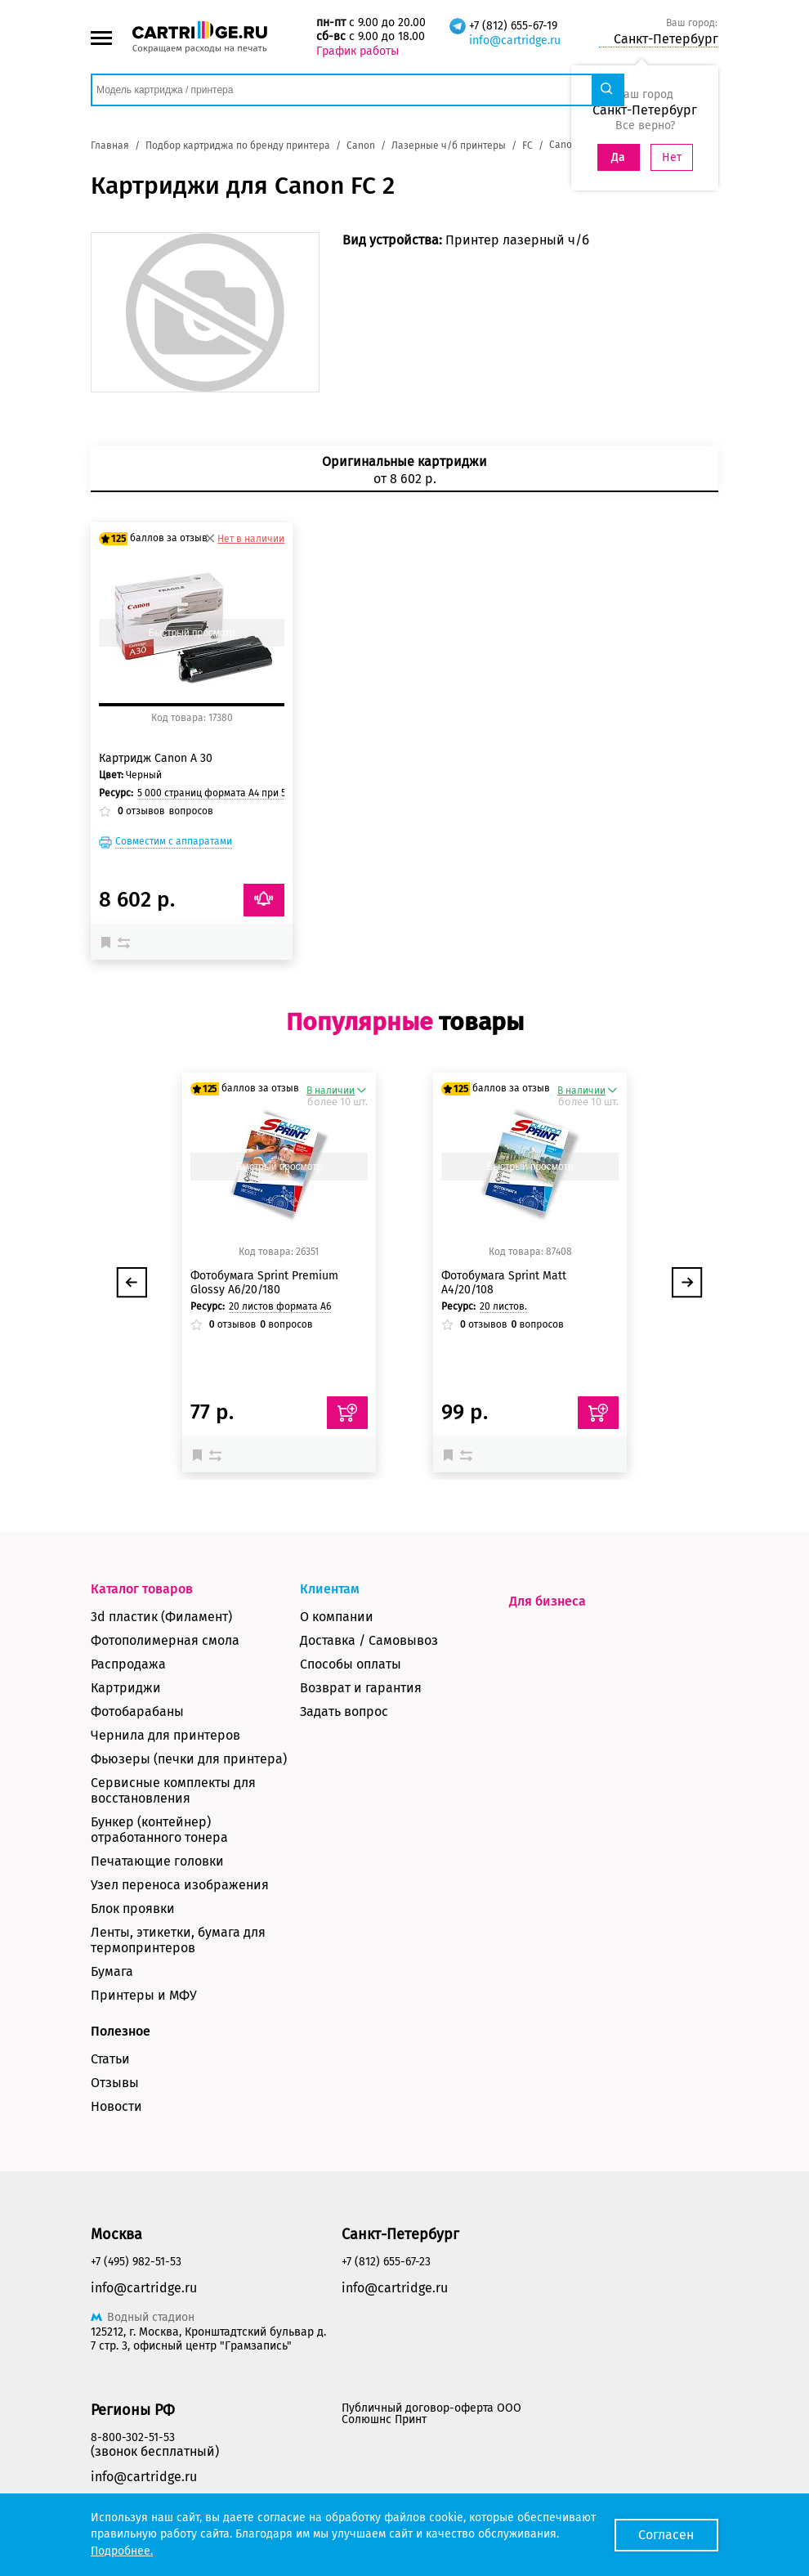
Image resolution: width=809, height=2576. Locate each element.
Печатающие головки (157, 1861)
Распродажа (128, 1664)
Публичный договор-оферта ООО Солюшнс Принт (431, 2413)
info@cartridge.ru (515, 40)
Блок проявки (133, 1908)
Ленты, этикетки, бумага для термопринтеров (178, 1940)
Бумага (112, 1971)
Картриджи (126, 1688)
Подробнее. (122, 2551)
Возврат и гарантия (361, 1688)
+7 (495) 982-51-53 (136, 2262)
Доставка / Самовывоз (369, 1640)
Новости (116, 2106)
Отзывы (115, 2082)
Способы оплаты (350, 1664)
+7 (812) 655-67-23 (386, 2262)
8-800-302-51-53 (133, 2437)
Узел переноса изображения (180, 1885)
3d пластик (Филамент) (161, 1616)
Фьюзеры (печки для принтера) (189, 1759)
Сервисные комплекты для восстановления (173, 1790)
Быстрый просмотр (192, 632)
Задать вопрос (344, 1711)
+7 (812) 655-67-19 (513, 26)
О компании (336, 1616)
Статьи (110, 2059)
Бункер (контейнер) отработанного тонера (159, 1829)
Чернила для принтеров (165, 1735)
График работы (357, 51)
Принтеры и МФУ (144, 1995)
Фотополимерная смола (165, 1640)
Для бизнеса (547, 1601)
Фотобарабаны (137, 1711)
